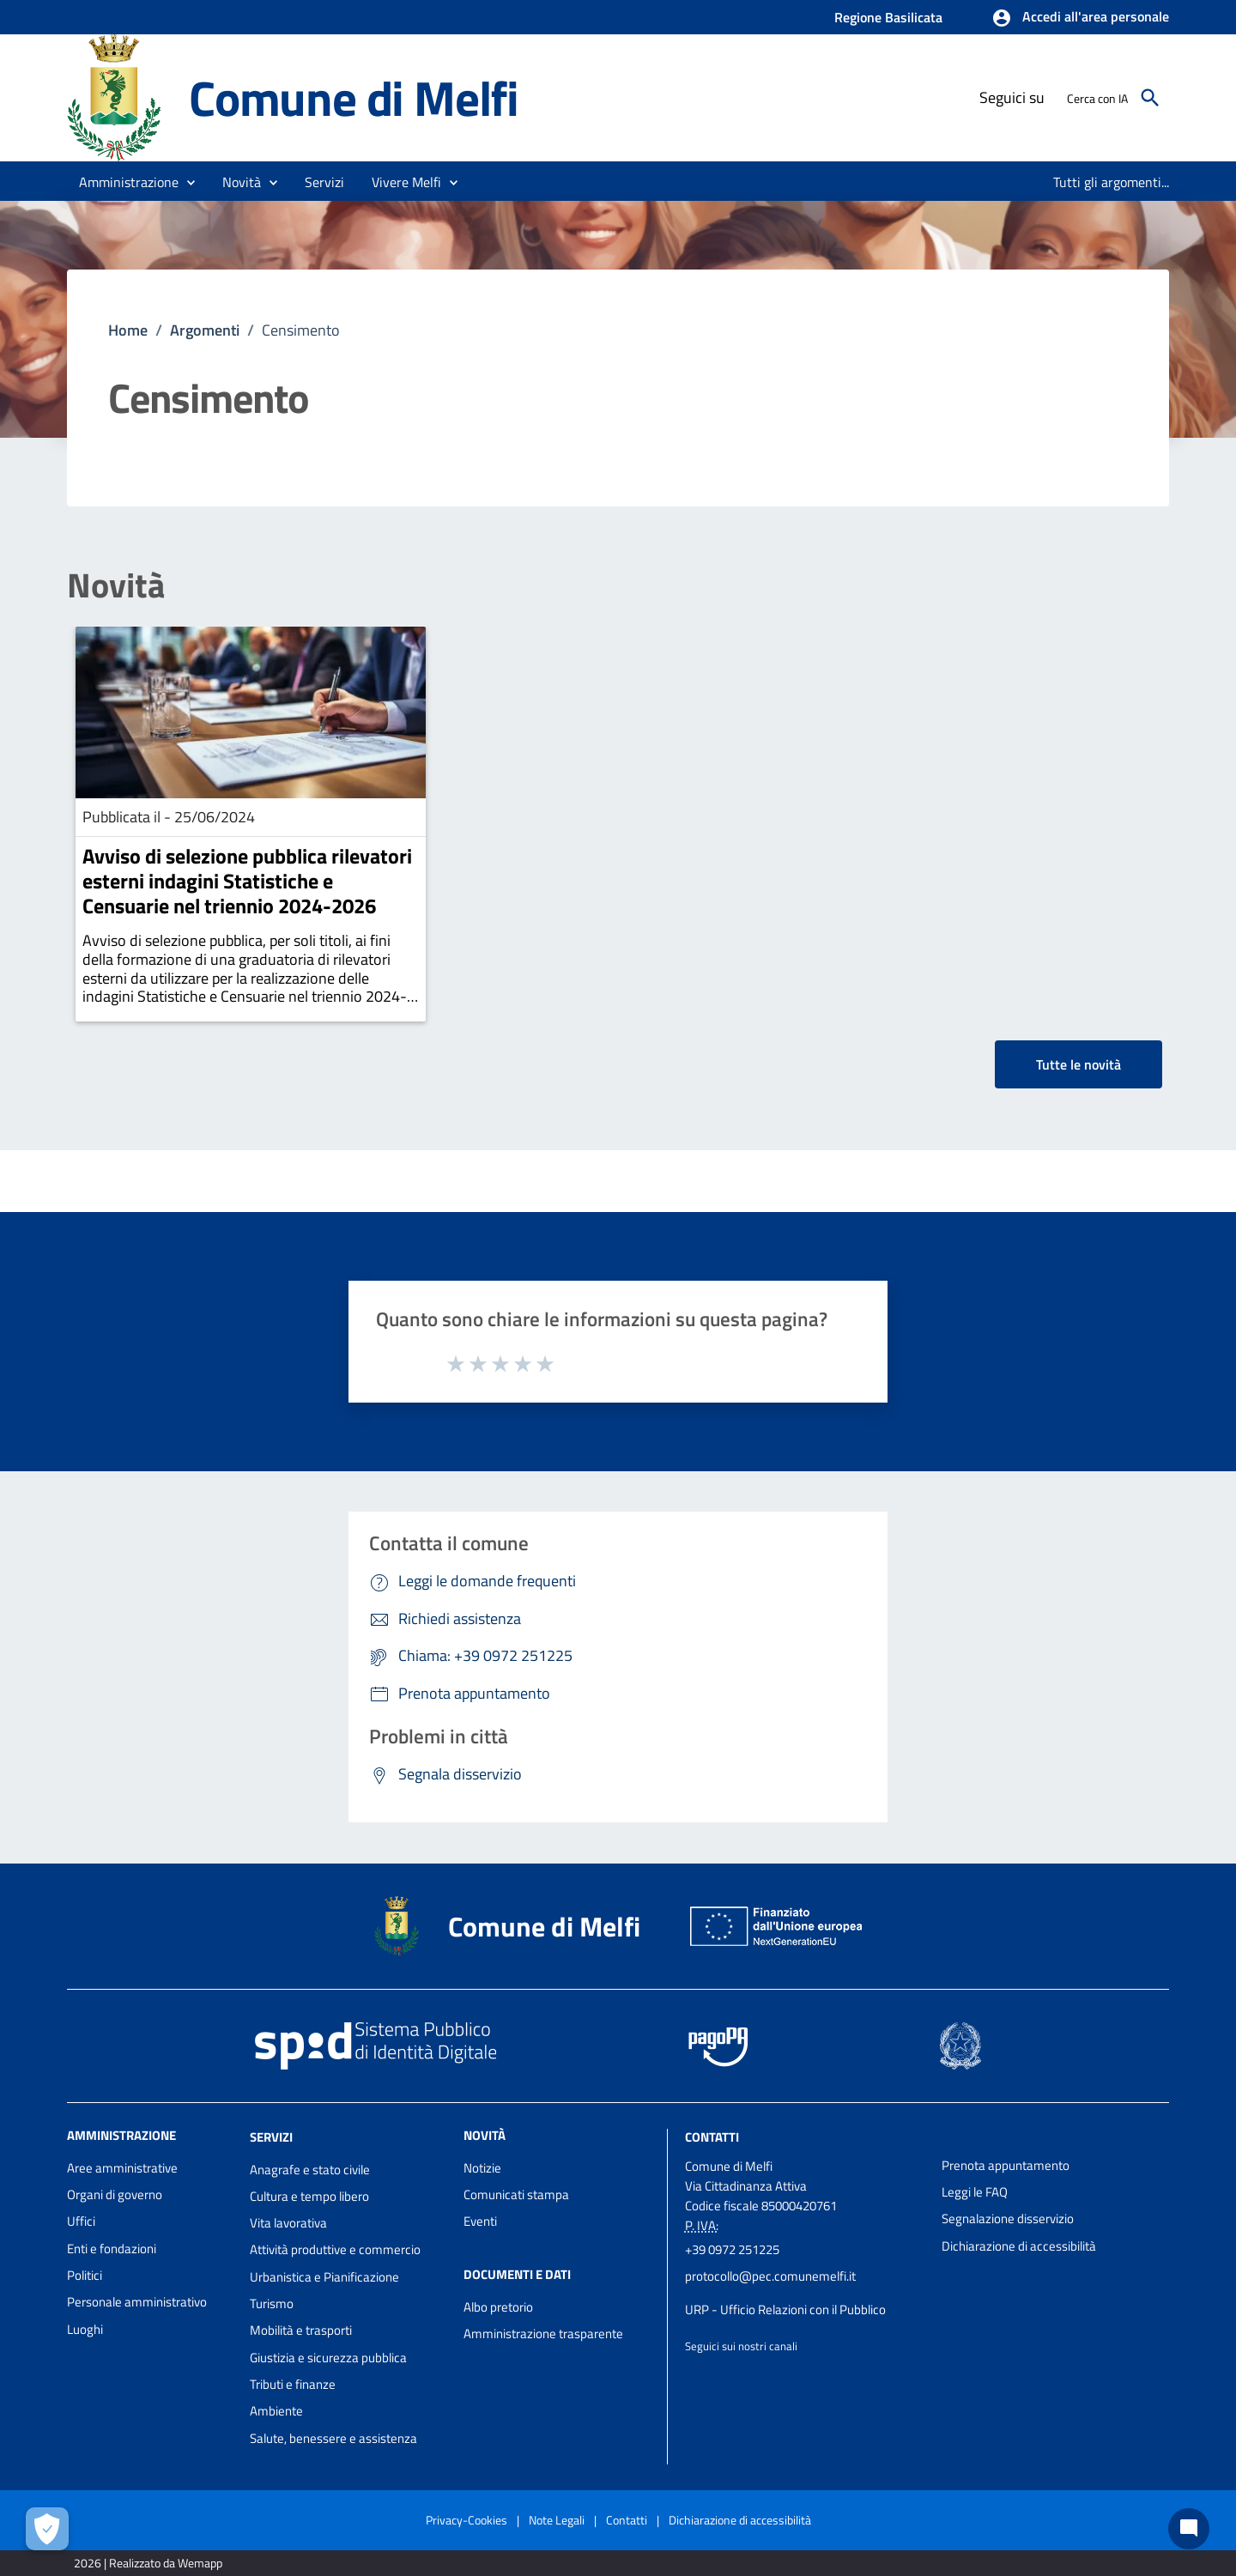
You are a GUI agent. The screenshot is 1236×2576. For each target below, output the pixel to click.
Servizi (271, 2137)
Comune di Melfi (353, 98)
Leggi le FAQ (975, 2192)
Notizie (482, 2168)
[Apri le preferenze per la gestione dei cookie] (47, 2528)
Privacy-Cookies (466, 2520)
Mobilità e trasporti (301, 2330)
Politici (84, 2275)
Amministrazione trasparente (543, 2333)
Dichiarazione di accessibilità (1019, 2246)
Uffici (81, 2221)
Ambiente (276, 2411)
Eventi (480, 2221)
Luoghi (85, 2329)
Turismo (272, 2303)
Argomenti (204, 330)
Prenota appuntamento (1005, 2165)
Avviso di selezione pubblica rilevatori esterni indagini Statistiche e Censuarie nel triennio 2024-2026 (247, 880)
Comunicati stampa (516, 2194)
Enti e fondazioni (111, 2248)
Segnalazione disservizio (1008, 2218)
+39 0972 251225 (732, 2249)
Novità (116, 585)
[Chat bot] (1188, 2528)
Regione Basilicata (888, 17)
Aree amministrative (122, 2168)
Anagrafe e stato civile (310, 2169)
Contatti (712, 2137)
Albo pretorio (498, 2307)
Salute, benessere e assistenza (333, 2438)
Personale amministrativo (137, 2302)
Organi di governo (114, 2194)
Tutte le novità (1078, 1064)
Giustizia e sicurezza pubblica (328, 2357)
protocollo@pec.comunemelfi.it (770, 2276)
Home (128, 330)
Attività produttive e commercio (335, 2249)
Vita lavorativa (288, 2223)
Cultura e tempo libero (309, 2196)
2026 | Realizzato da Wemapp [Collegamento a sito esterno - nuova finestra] (148, 2563)
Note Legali (557, 2520)
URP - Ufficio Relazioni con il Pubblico (785, 2309)
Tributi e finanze (293, 2384)
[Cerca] (1150, 98)
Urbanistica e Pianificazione (324, 2277)
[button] (1080, 18)
